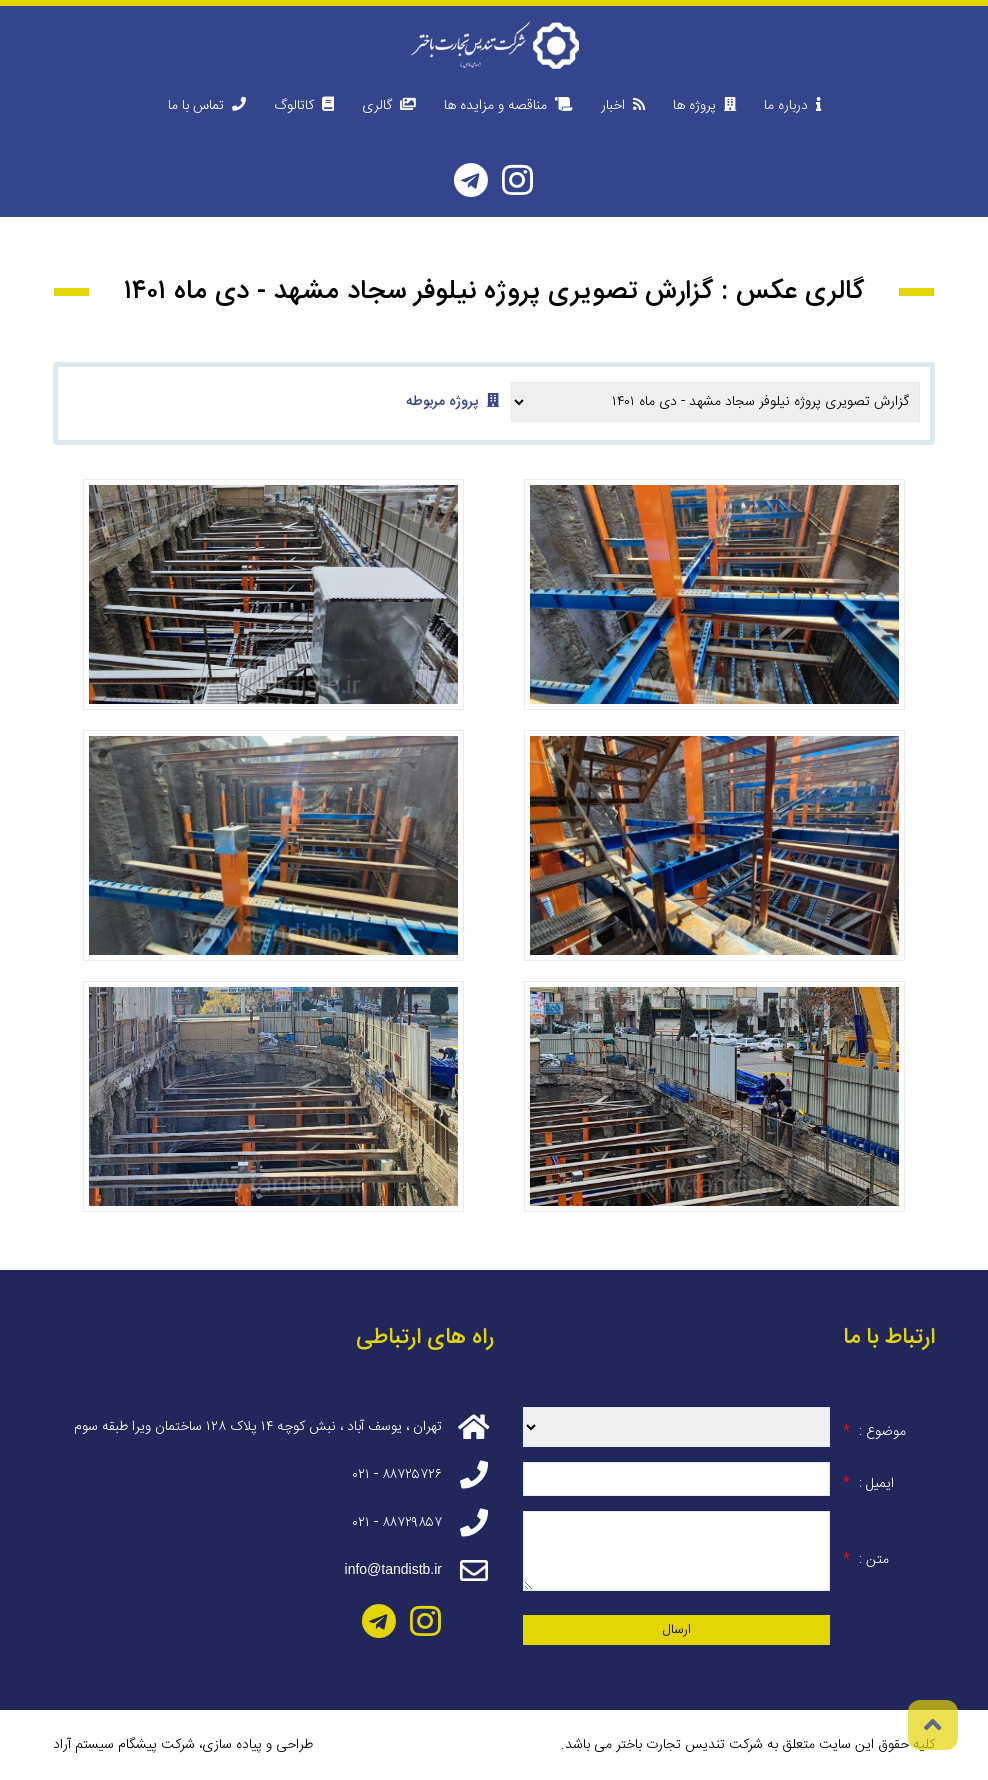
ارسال (677, 1630)
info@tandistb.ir (393, 1569)
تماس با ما (207, 106)
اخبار (623, 106)
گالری (389, 106)
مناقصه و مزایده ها (508, 106)
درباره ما (792, 106)
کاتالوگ (304, 106)
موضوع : (874, 1432)
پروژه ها (704, 106)
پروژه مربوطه (452, 402)
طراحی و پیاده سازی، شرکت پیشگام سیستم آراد (183, 1745)
